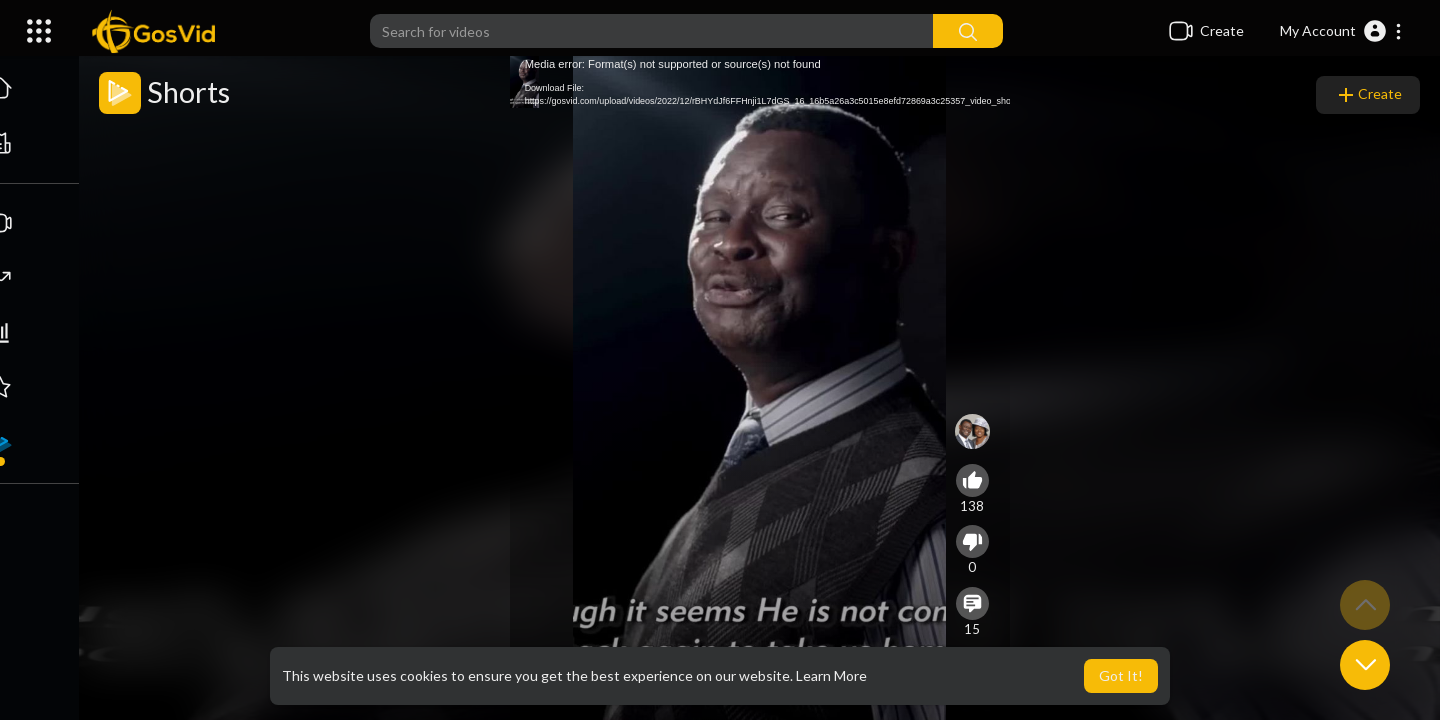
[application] (760, 388)
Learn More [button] (831, 675)
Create (1368, 95)
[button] (1341, 31)
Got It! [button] (1121, 675)
